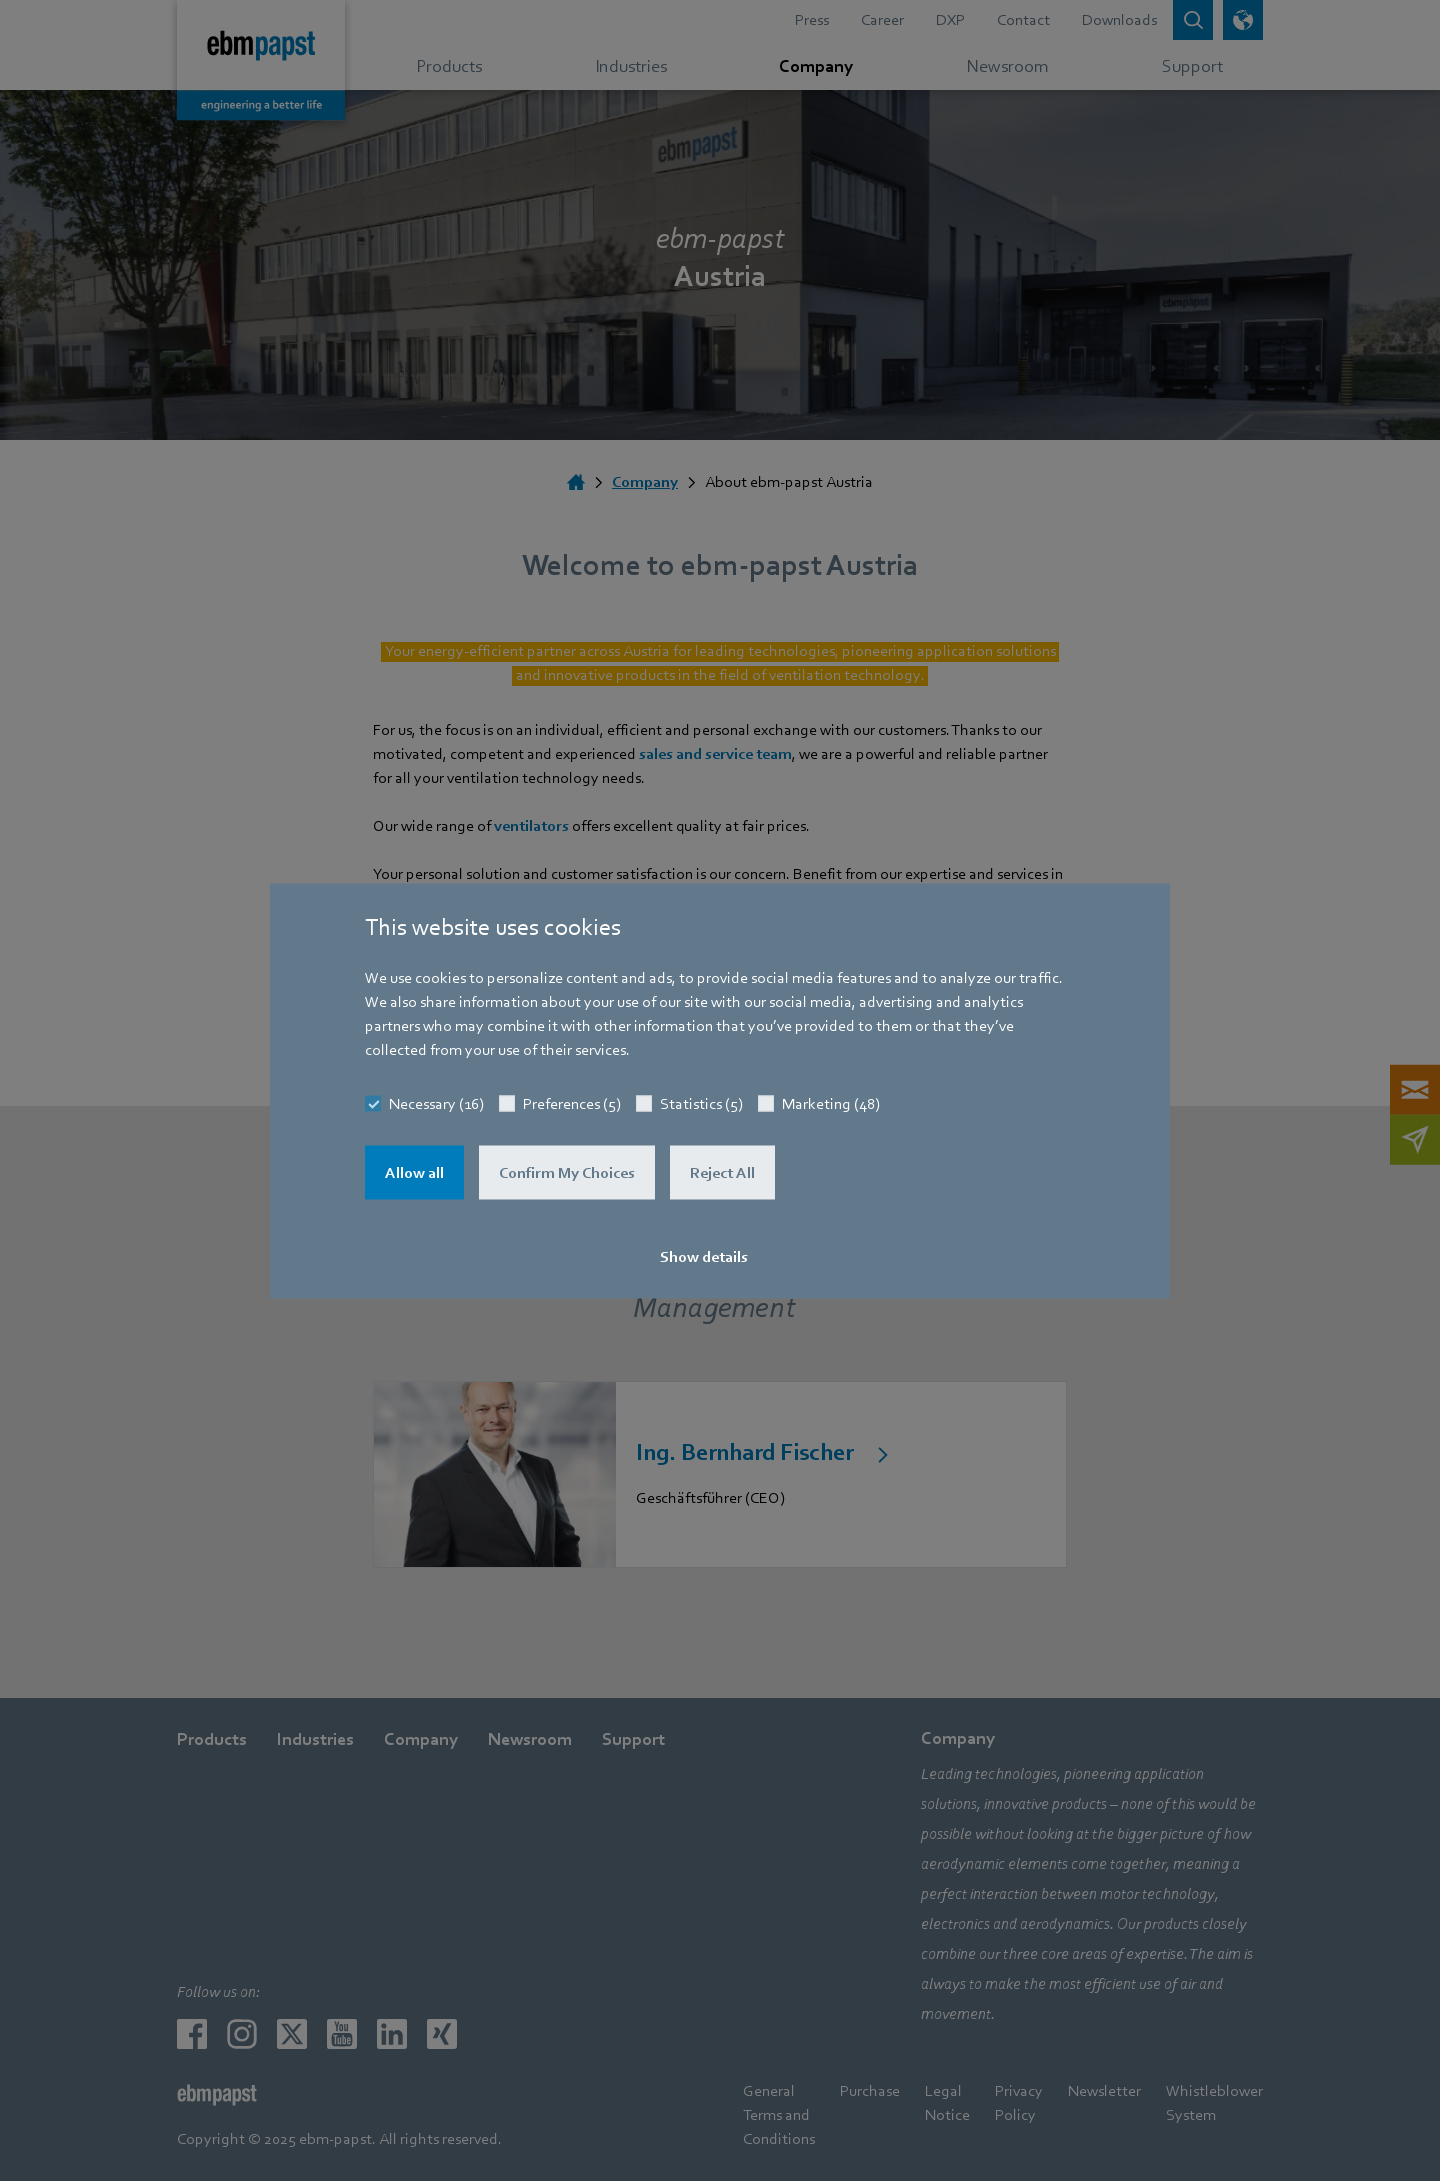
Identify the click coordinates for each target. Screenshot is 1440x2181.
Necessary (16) (436, 1103)
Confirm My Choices (567, 1172)
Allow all (414, 1172)
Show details (704, 1256)
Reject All (722, 1172)
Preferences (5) (572, 1103)
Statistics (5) (701, 1103)
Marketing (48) (831, 1103)
